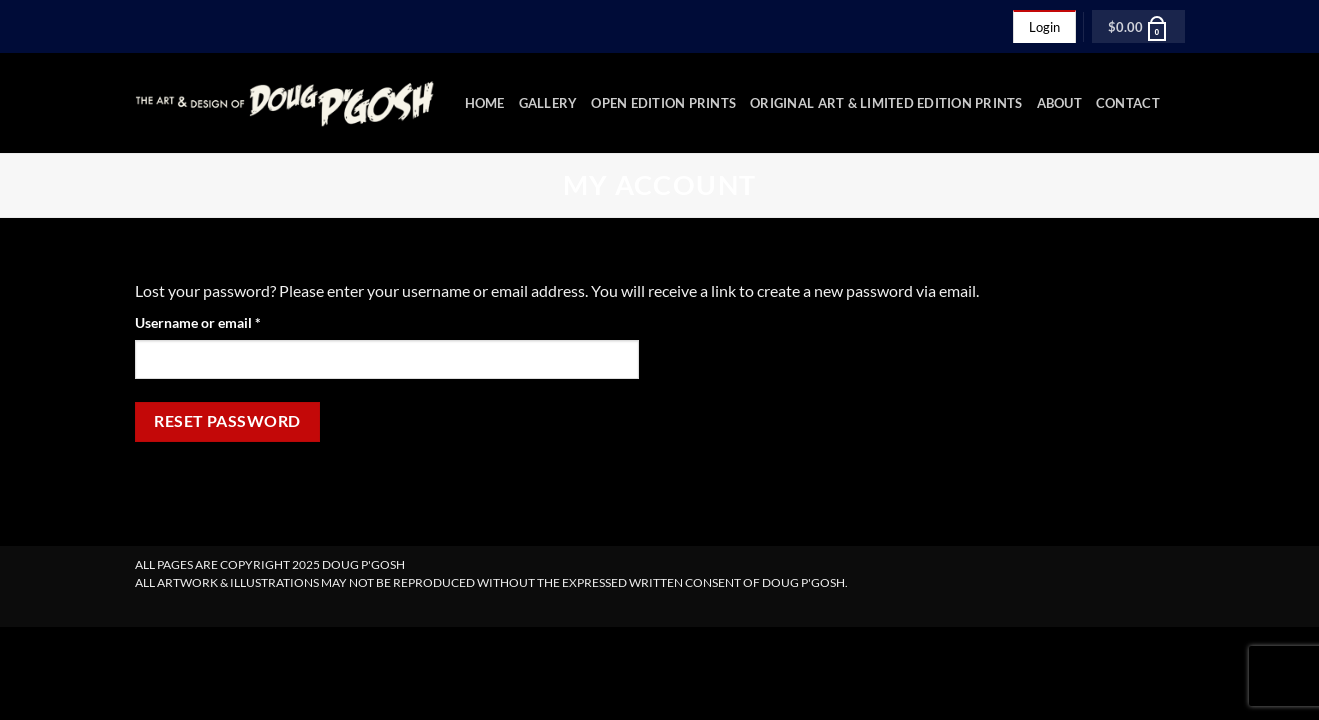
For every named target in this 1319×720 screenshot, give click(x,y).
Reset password (227, 421)
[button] (1138, 26)
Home (485, 103)
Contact (1128, 103)
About (1059, 103)
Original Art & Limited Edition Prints (886, 103)
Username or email (226, 321)
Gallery (548, 103)
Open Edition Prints (663, 103)
